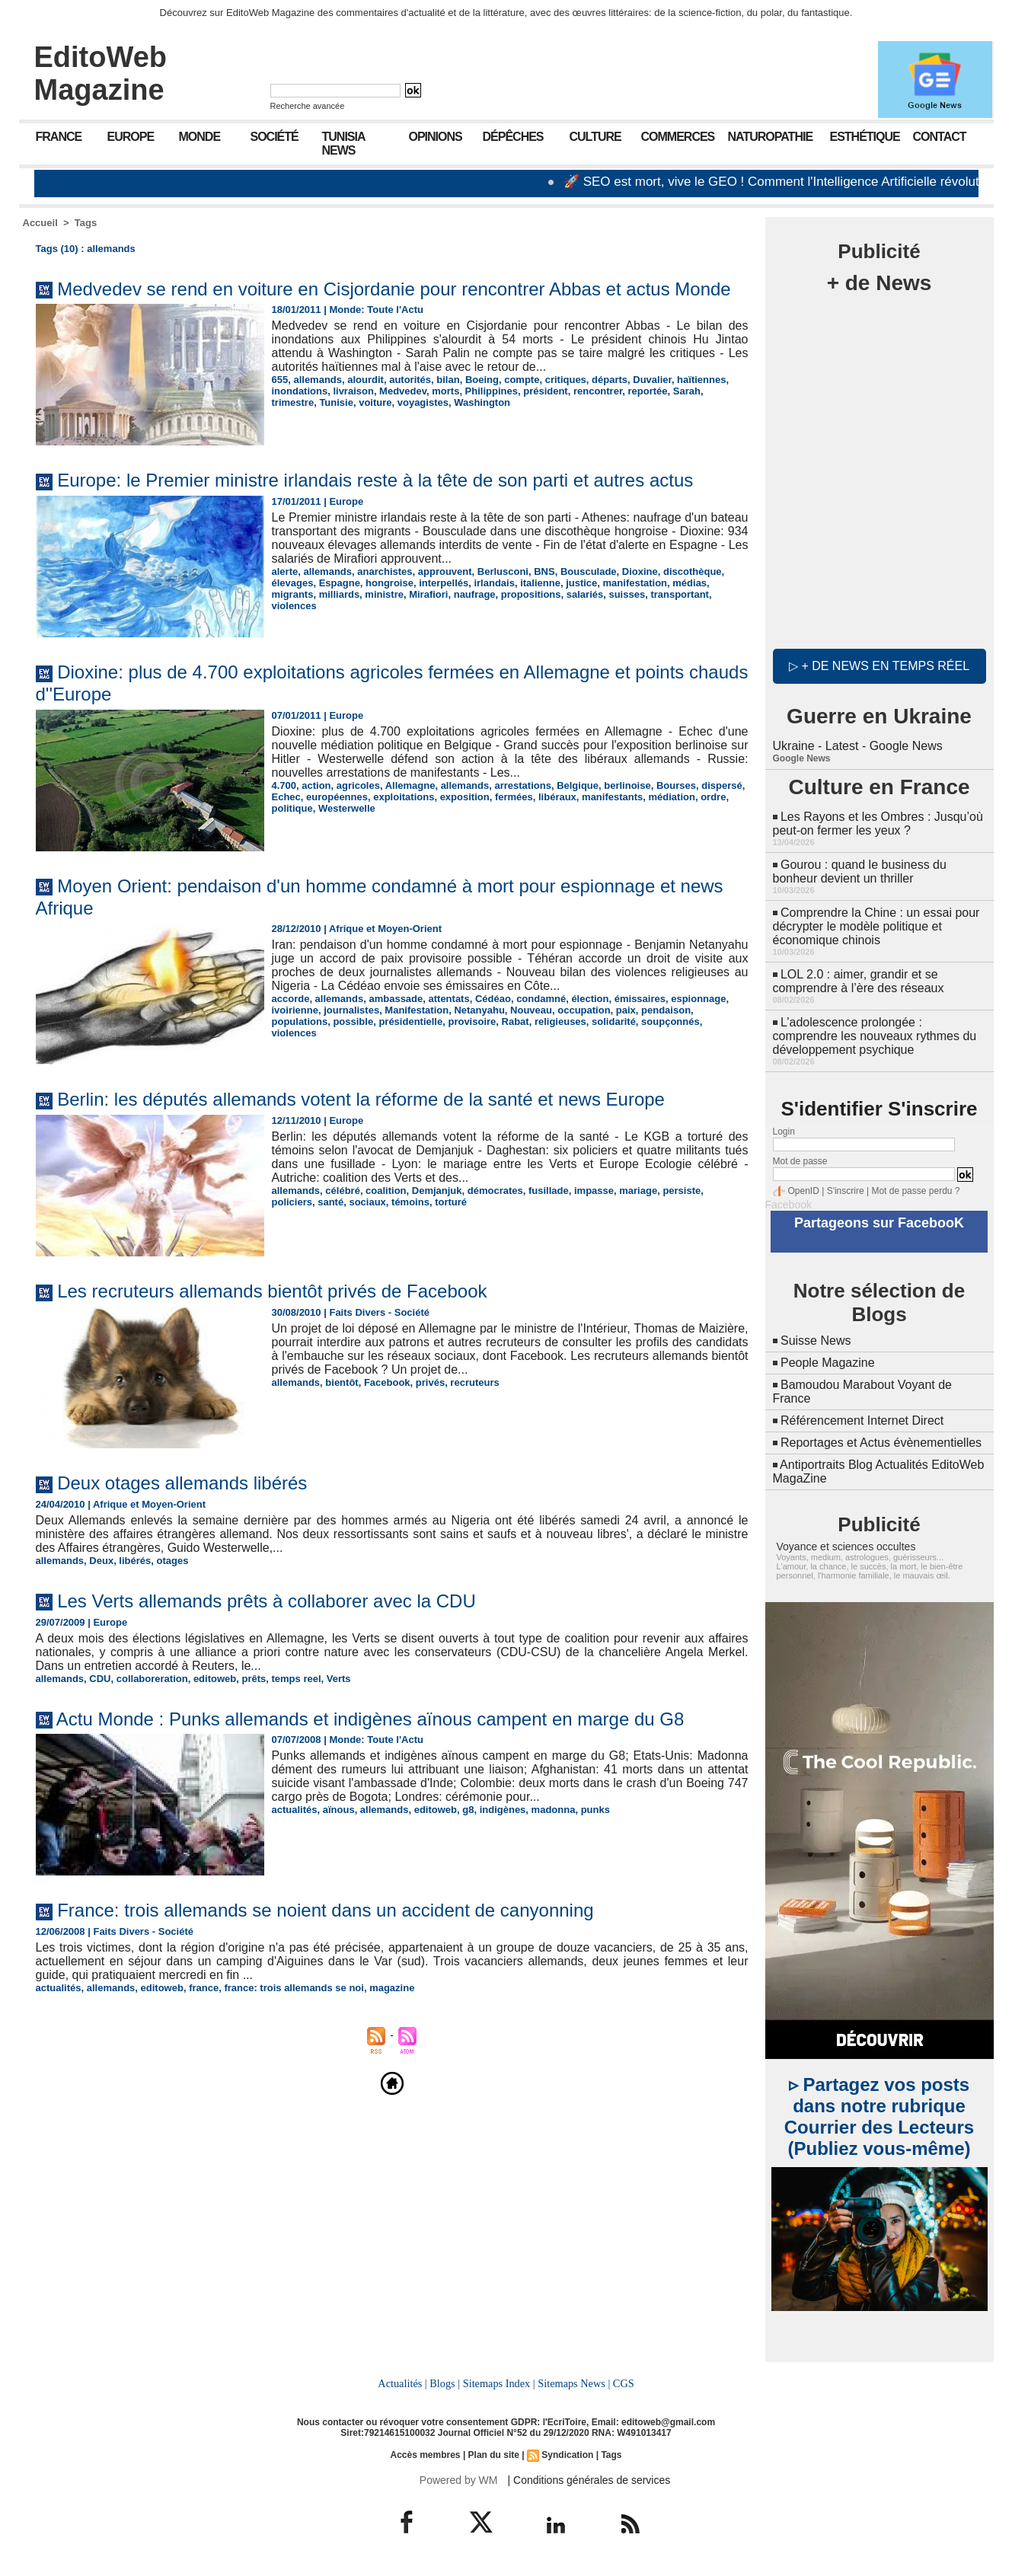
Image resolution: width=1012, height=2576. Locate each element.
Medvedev (402, 391)
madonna (554, 1809)
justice (581, 583)
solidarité (614, 1021)
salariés (585, 594)
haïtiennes (701, 379)
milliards (339, 594)
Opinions (435, 136)
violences (294, 605)
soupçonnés (670, 1021)
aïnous (339, 1809)
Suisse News (816, 1340)
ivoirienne (295, 1010)
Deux (101, 1560)
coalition (386, 1190)
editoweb (214, 1678)
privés (430, 1382)
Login (784, 1131)
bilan (447, 379)
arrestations (522, 785)
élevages (293, 583)
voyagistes (423, 402)
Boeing (482, 379)
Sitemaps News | (574, 2383)
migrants (293, 594)
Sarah (687, 391)
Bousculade (588, 571)
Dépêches (513, 136)
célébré (342, 1190)
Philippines (491, 391)
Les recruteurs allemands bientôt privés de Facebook (272, 1291)
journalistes (351, 1010)
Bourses (676, 785)
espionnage (698, 998)
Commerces (678, 136)
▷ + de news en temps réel (879, 665)
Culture (595, 136)
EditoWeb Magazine (101, 73)
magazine (391, 1987)
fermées (514, 797)
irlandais (494, 583)
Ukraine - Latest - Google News (858, 745)
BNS (544, 571)
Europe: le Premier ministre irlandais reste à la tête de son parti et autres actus (375, 480)
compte (521, 379)
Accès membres (425, 2455)
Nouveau (531, 1010)
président (545, 391)
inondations (300, 391)
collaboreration (152, 1678)
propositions (531, 594)
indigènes (503, 1809)
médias (689, 583)
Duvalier (652, 379)
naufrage (475, 594)
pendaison (666, 1010)
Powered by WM (459, 2480)
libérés (135, 1560)
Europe (131, 136)
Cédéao (493, 998)
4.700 (284, 785)
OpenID (803, 1191)
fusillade (548, 1190)
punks (595, 1809)
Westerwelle (346, 808)
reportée (647, 391)
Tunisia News (344, 143)
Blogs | (444, 2383)
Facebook (387, 1382)
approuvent (445, 571)
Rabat (515, 1021)
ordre (713, 797)
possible (353, 1021)
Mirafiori (428, 594)
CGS (623, 2383)
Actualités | (402, 2383)
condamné (541, 998)
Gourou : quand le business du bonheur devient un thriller (860, 871)
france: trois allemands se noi (294, 1987)
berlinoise (627, 785)
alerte (285, 571)
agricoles (358, 785)
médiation (672, 797)
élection (589, 998)
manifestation (635, 583)
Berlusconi (502, 571)
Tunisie (336, 402)
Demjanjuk (437, 1190)
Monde (200, 136)
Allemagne (410, 785)
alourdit (365, 379)
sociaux (367, 1202)
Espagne (339, 583)
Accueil (40, 222)
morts (445, 391)
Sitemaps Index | (499, 2383)
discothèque (692, 571)
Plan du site (493, 2455)
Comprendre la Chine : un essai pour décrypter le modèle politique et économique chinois (876, 926)
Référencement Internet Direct (862, 1420)
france (204, 1987)
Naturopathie (770, 136)
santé (330, 1202)
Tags (86, 222)
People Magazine (828, 1362)
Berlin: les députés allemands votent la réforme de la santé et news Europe (361, 1099)
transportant (679, 594)
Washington (482, 402)
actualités (295, 1809)
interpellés (443, 583)
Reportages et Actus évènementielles (881, 1442)
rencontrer (597, 391)
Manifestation (417, 1010)
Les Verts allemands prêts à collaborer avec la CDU (266, 1601)
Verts (339, 1678)
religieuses (560, 1021)
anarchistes (384, 571)
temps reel (296, 1678)
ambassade (396, 998)
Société (274, 136)
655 (280, 379)
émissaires (640, 998)
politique (292, 808)
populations (300, 1021)
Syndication (567, 2455)
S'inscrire (845, 1191)
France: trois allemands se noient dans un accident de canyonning (325, 1910)
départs (609, 379)
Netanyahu (479, 1010)
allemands (317, 379)
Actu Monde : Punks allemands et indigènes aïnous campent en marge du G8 (370, 1719)
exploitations (403, 797)
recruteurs (474, 1382)
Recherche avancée (307, 105)
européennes (337, 797)
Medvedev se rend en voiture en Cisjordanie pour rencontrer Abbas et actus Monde (394, 289)
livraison (353, 391)
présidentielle (410, 1021)
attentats (449, 998)
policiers (292, 1202)
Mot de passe (800, 1161)
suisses (626, 594)
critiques (565, 379)
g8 (468, 1809)
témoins (410, 1202)
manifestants (612, 797)
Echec (286, 797)
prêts (253, 1678)
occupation (583, 1010)
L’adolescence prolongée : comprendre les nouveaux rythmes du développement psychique (875, 1036)
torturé (451, 1202)
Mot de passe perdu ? (915, 1191)
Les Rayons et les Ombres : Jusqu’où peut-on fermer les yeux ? (878, 823)
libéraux (557, 797)
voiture (375, 402)
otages (173, 1560)
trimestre (293, 402)
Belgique (578, 785)
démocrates (495, 1190)
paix (626, 1010)
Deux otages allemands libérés (182, 1483)
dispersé (721, 785)
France (59, 136)
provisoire (472, 1021)
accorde (291, 998)
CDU (99, 1678)
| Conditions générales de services (589, 2480)
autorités (410, 379)
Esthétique (865, 136)
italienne (540, 583)
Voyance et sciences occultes (846, 1546)
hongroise (389, 583)
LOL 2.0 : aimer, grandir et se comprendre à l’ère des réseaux (858, 981)
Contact (939, 136)
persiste (681, 1190)
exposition (465, 797)
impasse (594, 1190)
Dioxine (640, 571)
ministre (384, 594)
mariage (638, 1190)
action (316, 785)
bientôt (341, 1382)
